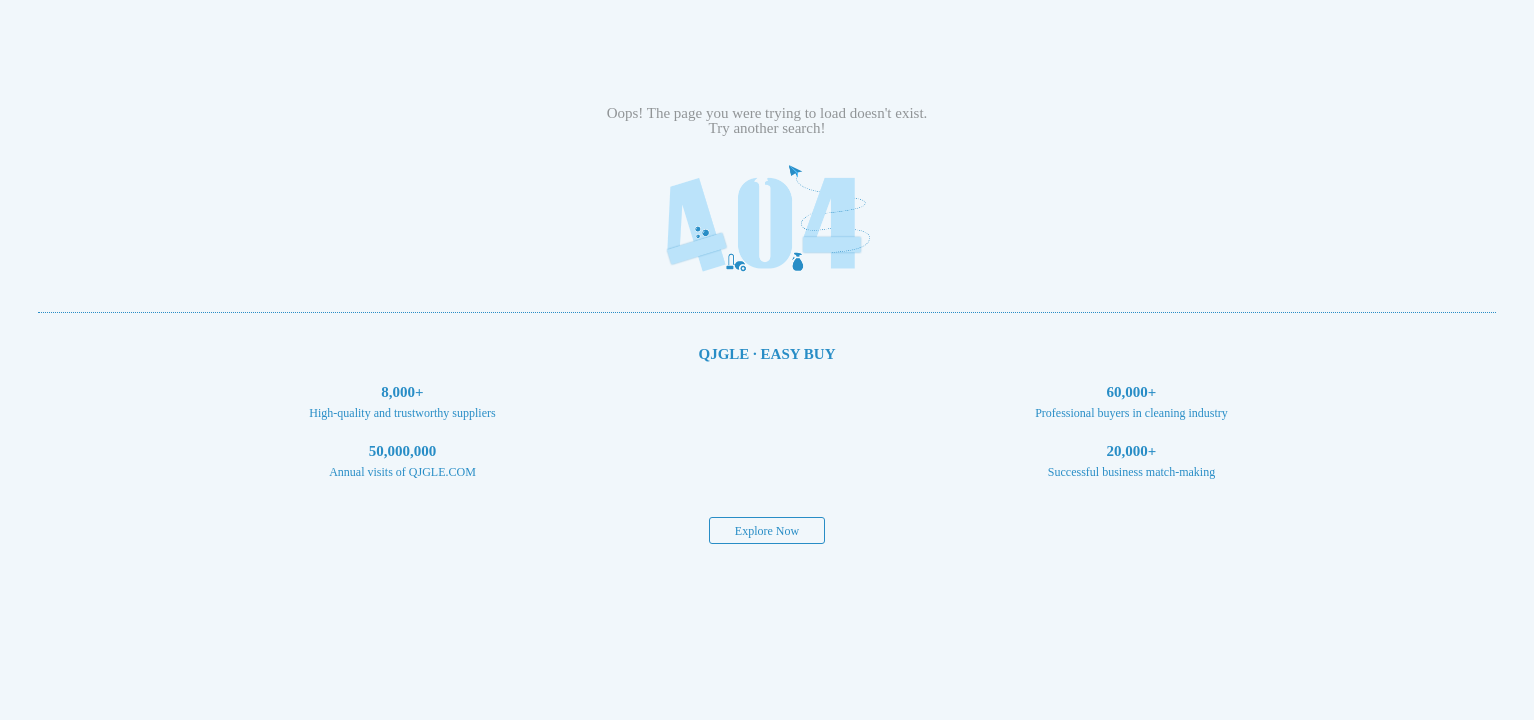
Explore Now (767, 531)
